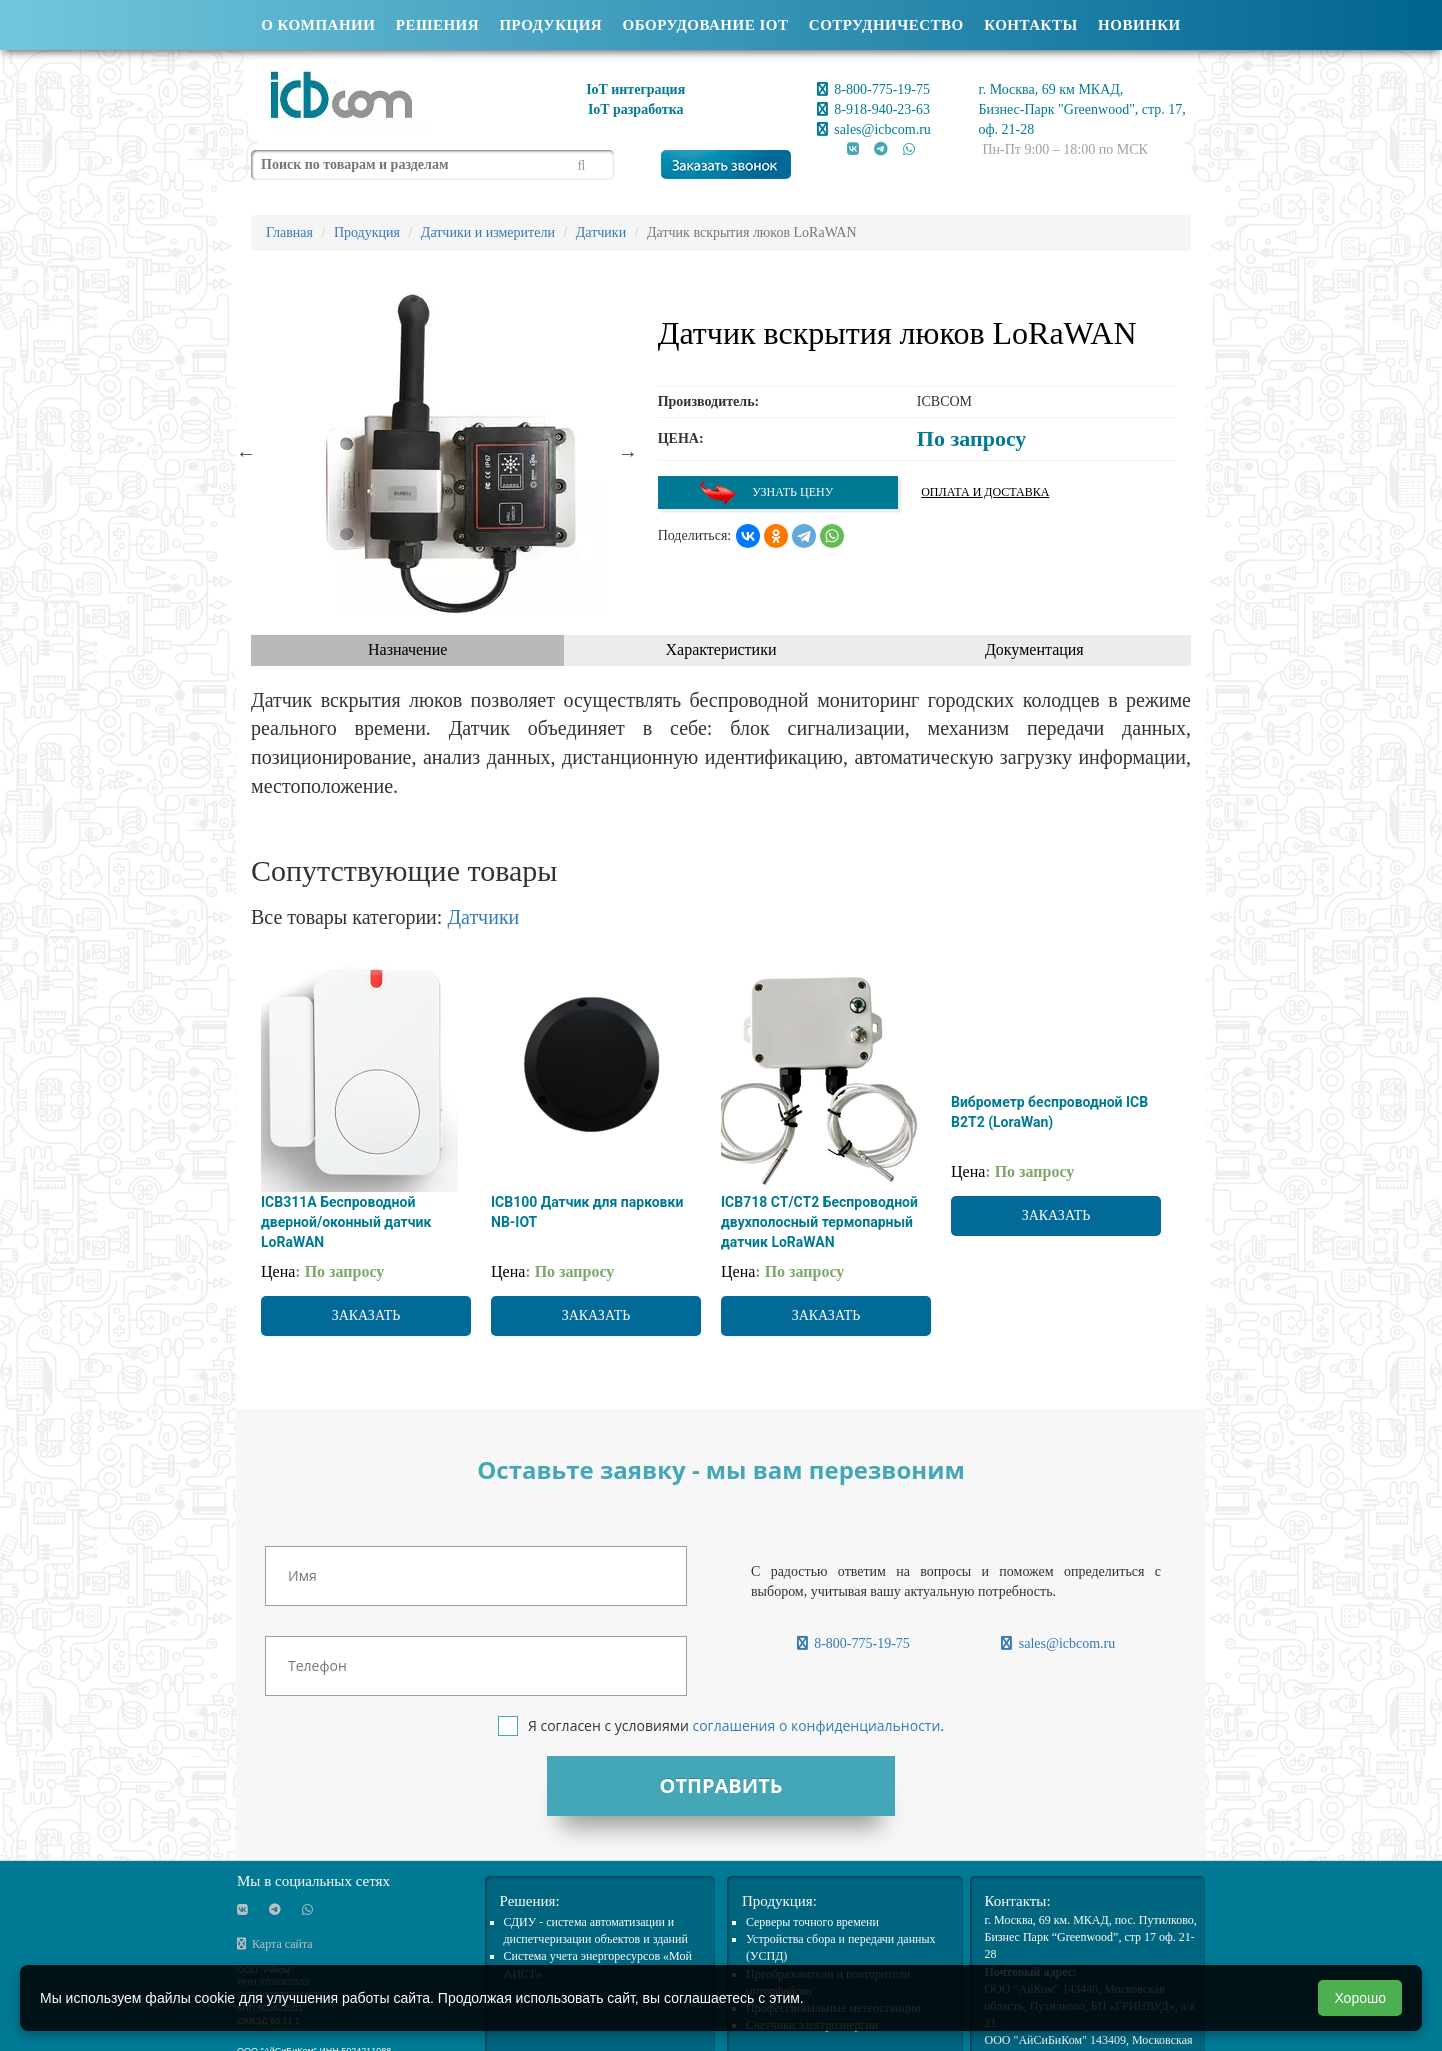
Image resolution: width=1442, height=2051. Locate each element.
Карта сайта (275, 1944)
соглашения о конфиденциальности (816, 1725)
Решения (437, 25)
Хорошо (1360, 1998)
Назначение (407, 649)
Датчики (483, 917)
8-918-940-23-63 (873, 109)
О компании (318, 25)
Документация (1034, 649)
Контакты (1031, 25)
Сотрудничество (886, 25)
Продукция (550, 25)
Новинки (1139, 25)
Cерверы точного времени (812, 1922)
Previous (246, 453)
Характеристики (721, 649)
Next (628, 453)
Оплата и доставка (985, 492)
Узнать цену (766, 492)
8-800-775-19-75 (873, 89)
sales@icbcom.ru (874, 129)
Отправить (720, 1785)
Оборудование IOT (706, 25)
